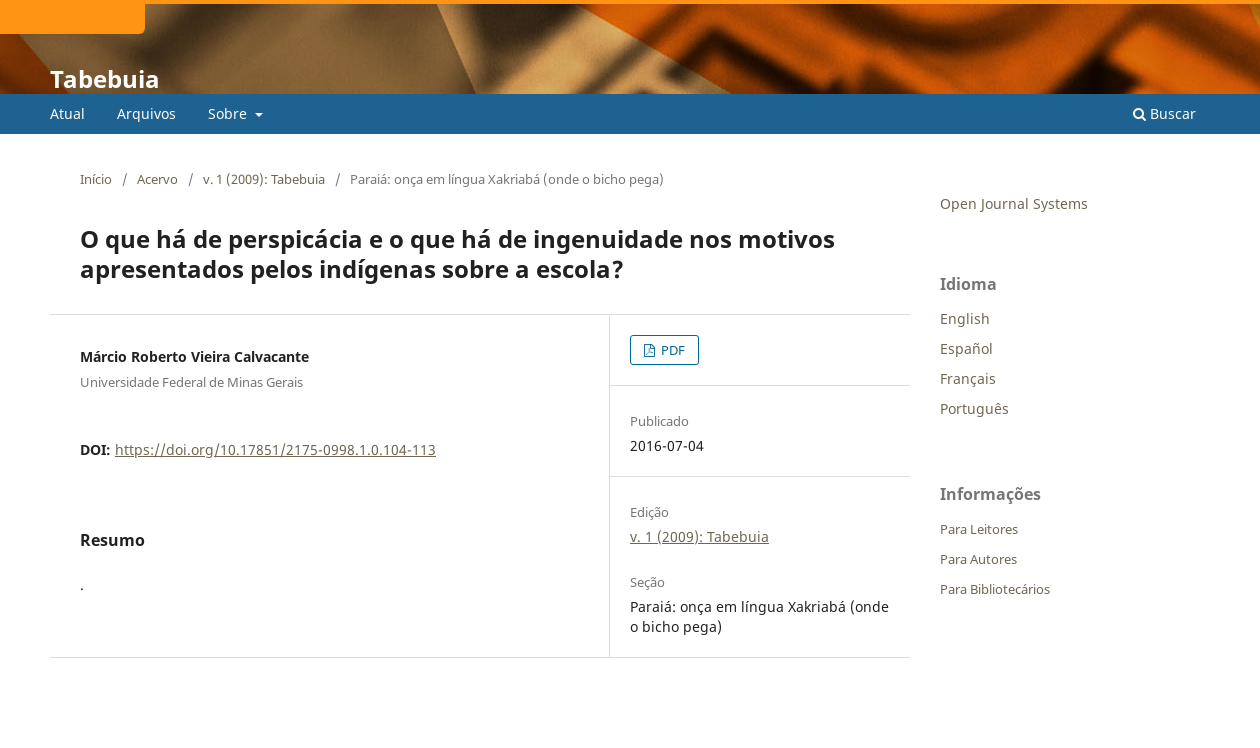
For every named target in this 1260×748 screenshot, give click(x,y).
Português (974, 408)
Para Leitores (979, 529)
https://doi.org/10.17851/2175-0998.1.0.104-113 (275, 449)
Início (96, 179)
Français (968, 378)
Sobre (229, 113)
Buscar (1164, 113)
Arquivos (146, 113)
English (965, 318)
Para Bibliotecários (995, 589)
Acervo (157, 179)
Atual (67, 113)
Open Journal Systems (1014, 203)
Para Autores (978, 559)
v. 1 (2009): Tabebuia (264, 179)
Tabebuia (105, 78)
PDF (671, 350)
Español (966, 348)
